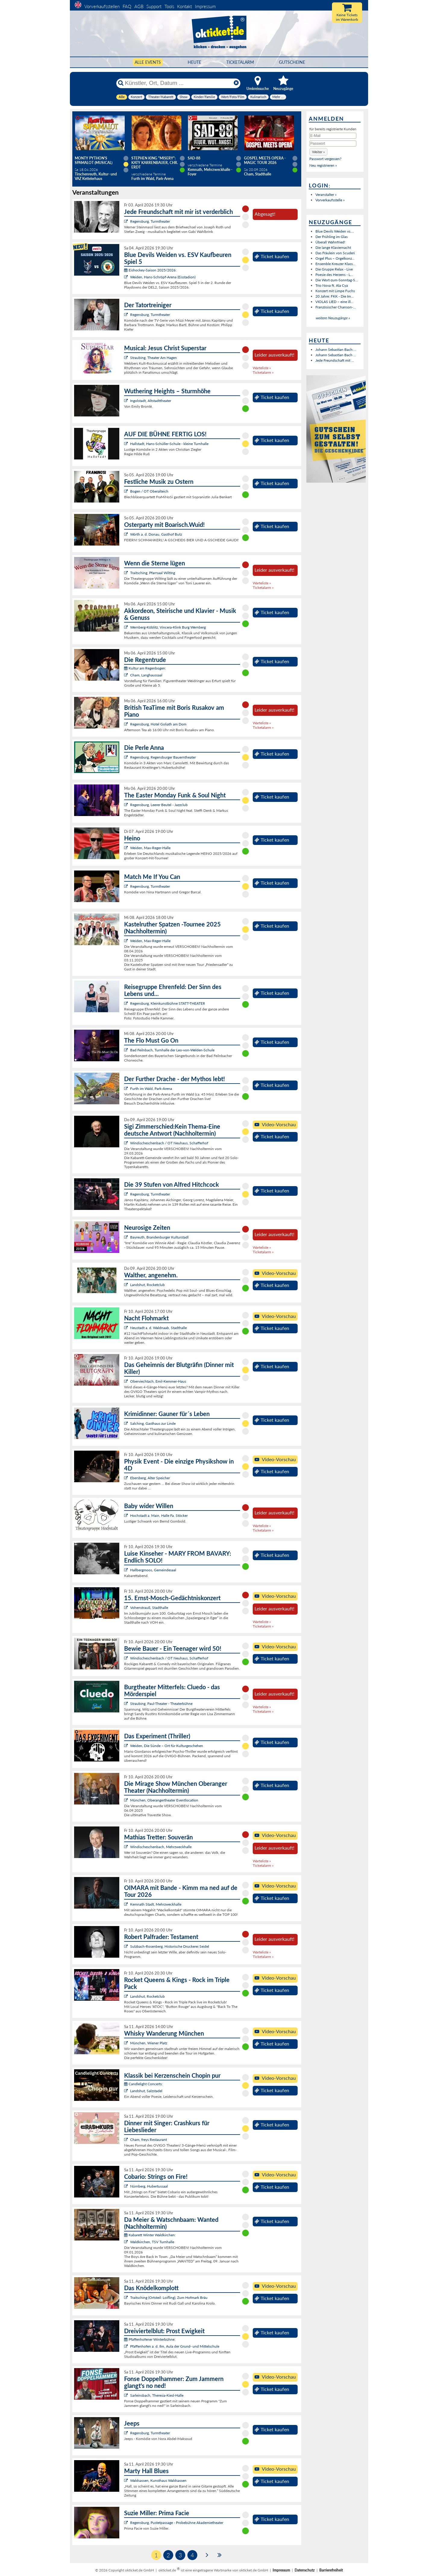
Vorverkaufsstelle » (330, 200)
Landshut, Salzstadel (146, 2091)
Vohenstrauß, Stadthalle (149, 1607)
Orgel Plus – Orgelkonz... (335, 258)
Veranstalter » (325, 194)
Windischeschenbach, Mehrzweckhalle (161, 1847)
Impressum (205, 6)
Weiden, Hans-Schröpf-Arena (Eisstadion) (163, 277)
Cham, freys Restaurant (148, 2139)
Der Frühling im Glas (331, 236)
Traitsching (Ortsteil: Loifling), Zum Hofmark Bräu (169, 2297)
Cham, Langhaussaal (146, 675)
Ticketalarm (240, 62)
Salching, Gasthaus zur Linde (153, 1423)
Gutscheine (292, 62)
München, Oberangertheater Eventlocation (164, 1800)
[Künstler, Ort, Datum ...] (178, 83)
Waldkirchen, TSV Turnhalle (152, 2242)
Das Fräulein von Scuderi (335, 253)
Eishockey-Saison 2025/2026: (150, 270)
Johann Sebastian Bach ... (335, 355)
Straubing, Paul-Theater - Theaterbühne (161, 1703)
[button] (318, 152)
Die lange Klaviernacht (333, 247)
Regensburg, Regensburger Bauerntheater (163, 757)
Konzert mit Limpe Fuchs (335, 291)
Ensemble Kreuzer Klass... (335, 263)
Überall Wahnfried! (330, 242)
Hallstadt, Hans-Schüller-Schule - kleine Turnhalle (169, 443)
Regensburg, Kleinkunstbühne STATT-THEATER (167, 1003)
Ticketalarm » (263, 372)
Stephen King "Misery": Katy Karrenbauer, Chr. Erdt (154, 162)
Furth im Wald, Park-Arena (151, 1088)
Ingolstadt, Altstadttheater (150, 400)
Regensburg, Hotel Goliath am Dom (158, 724)
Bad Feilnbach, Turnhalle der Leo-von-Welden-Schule (172, 1050)
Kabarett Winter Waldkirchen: (150, 2235)
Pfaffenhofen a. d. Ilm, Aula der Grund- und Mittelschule (174, 2346)
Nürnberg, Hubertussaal (149, 2186)
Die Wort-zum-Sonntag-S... (336, 280)
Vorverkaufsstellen (102, 6)
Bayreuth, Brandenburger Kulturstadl (159, 1237)
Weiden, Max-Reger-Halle (150, 848)
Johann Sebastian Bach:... (335, 349)
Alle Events (148, 62)
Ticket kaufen (272, 256)
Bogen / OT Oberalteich (149, 491)
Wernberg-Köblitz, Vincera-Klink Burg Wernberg (168, 627)
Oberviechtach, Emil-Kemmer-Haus (158, 1381)
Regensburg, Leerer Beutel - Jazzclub (159, 804)
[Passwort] (332, 144)
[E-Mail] (332, 136)
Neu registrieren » (323, 165)
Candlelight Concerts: (143, 2084)
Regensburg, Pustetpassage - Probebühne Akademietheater (176, 2522)
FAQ (127, 6)
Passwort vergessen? (325, 158)
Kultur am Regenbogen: (145, 668)
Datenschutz (305, 2570)
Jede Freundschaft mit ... (334, 360)
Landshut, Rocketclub (147, 1284)
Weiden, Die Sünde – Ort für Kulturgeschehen (166, 1745)
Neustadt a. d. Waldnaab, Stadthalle (158, 1327)
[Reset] (236, 83)
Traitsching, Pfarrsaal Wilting (152, 573)
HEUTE (194, 62)
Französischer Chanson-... (335, 307)
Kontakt (184, 6)
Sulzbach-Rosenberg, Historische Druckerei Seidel (169, 1946)
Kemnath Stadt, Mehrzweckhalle (155, 1904)
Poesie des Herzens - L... (334, 274)
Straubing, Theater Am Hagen (153, 357)
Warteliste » (262, 368)
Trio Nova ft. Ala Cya (331, 285)
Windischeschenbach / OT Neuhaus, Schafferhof (169, 1143)
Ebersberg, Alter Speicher (150, 1478)
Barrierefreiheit (331, 2570)
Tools (169, 6)
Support (153, 6)
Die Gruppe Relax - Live (334, 269)
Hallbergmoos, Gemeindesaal (153, 1570)
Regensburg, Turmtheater (150, 221)
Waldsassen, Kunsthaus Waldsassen (158, 2480)
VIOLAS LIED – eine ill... (334, 301)
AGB (138, 6)
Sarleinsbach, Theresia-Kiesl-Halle (156, 2395)
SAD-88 (194, 158)
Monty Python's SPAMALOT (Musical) (93, 160)
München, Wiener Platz (148, 2043)
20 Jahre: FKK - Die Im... (334, 296)
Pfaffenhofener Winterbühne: (149, 2339)
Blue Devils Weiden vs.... (334, 231)
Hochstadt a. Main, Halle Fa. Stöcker (159, 1515)
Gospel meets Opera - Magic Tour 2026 (265, 160)
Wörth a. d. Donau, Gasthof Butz (156, 534)
